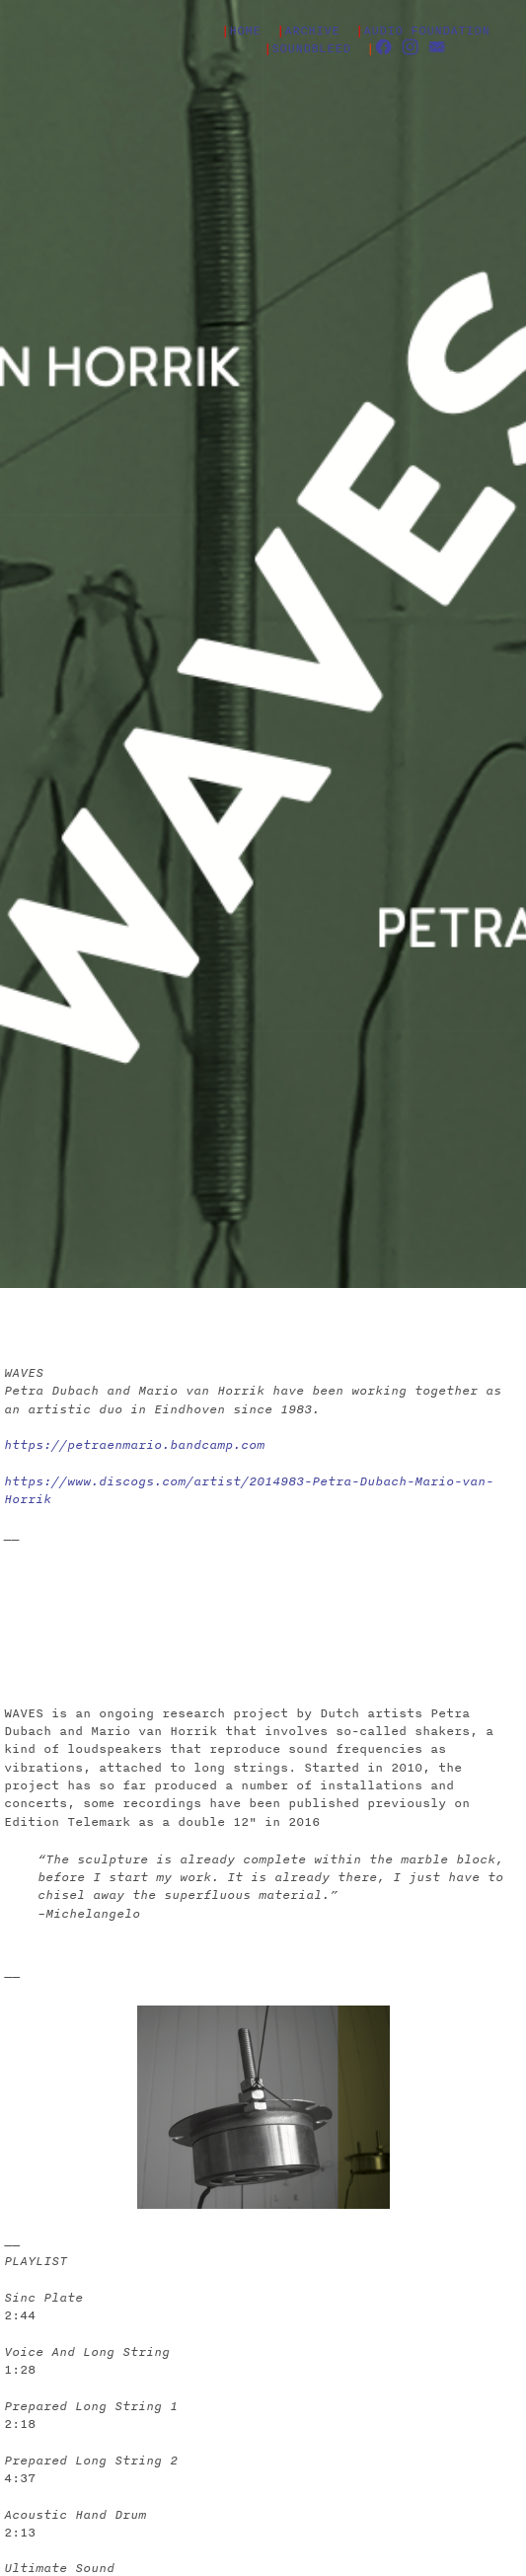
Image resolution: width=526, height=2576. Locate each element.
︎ (410, 47)
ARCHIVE (311, 30)
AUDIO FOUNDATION (426, 30)
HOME (252, 30)
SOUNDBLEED (310, 47)
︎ (436, 47)
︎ (383, 47)
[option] (263, 2107)
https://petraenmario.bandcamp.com (134, 1444)
